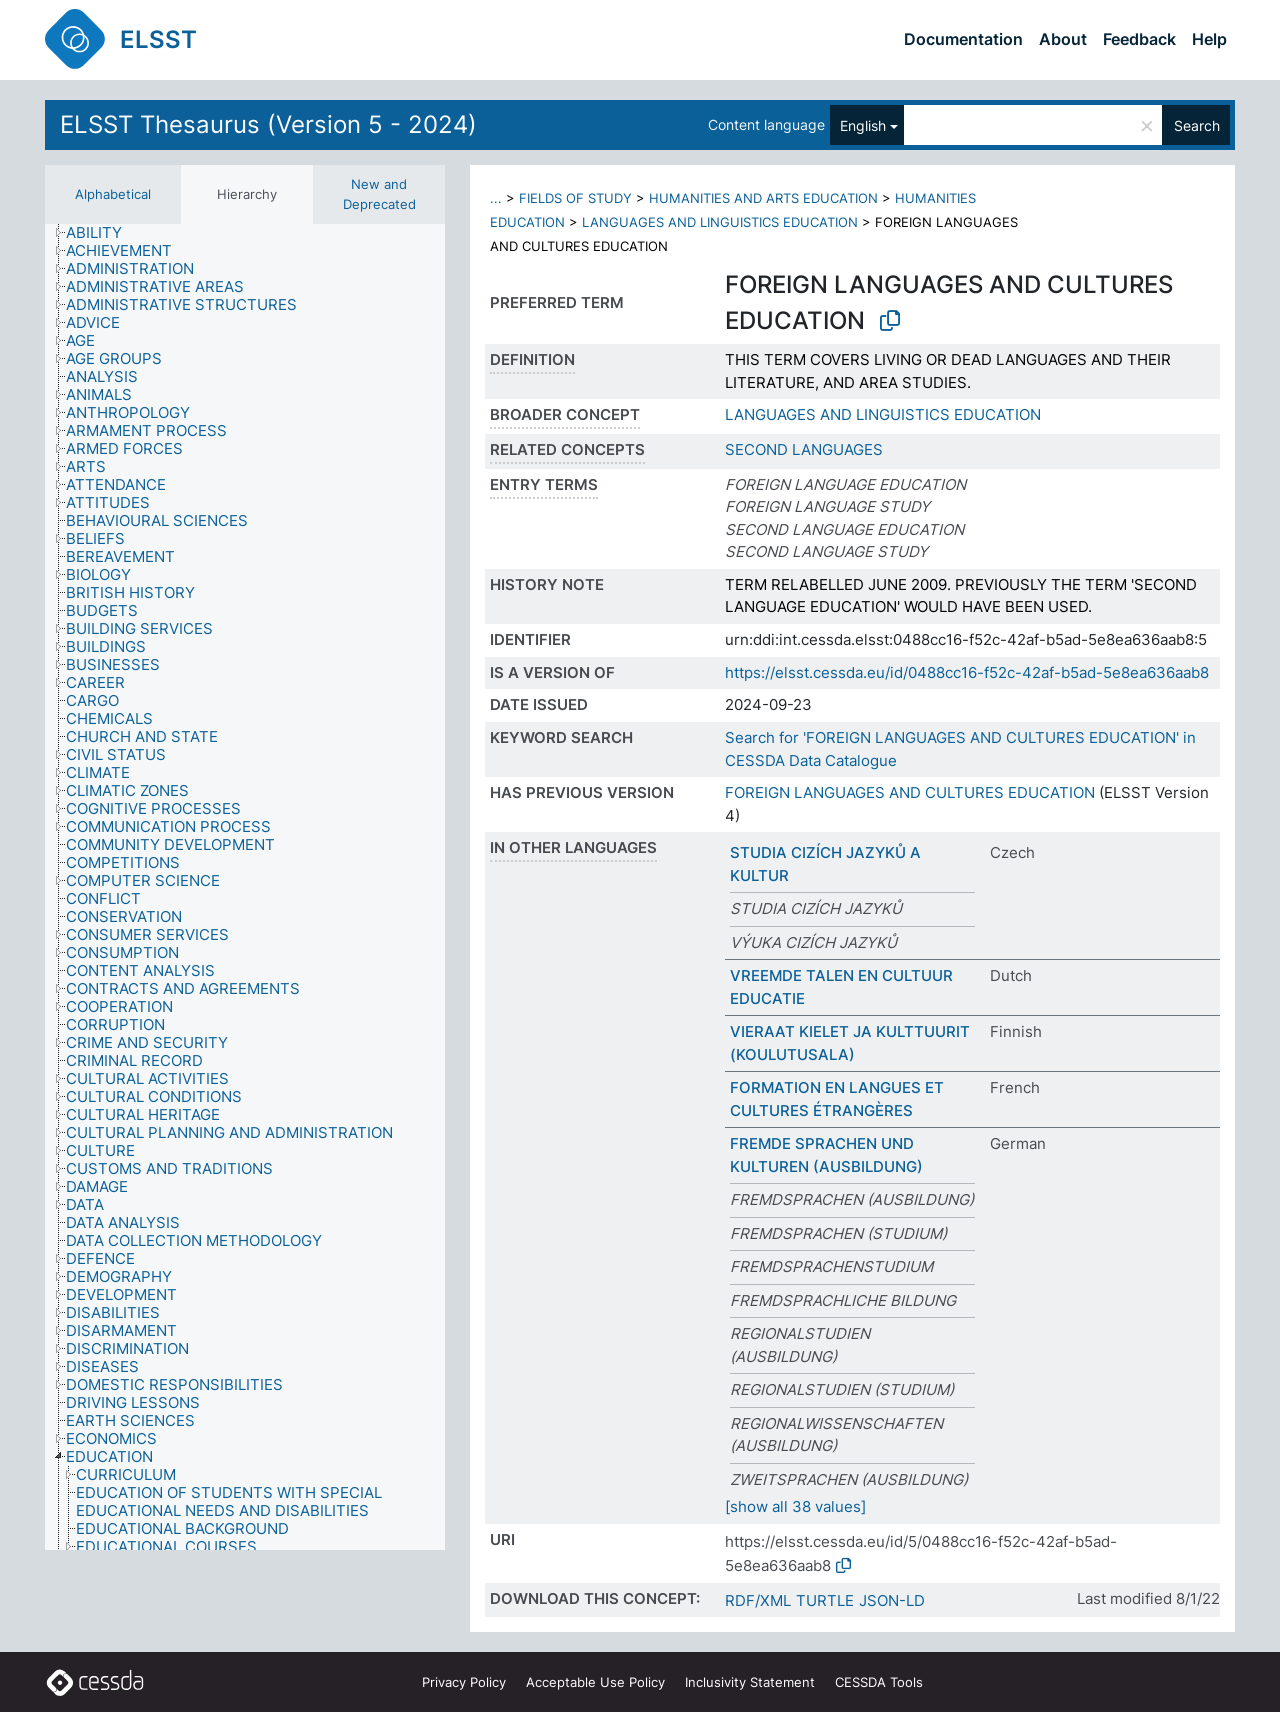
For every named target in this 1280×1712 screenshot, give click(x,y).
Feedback (1139, 39)
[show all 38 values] (795, 1506)
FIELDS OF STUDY (575, 198)
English (863, 125)
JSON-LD (892, 1600)
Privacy (464, 1682)
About (1063, 39)
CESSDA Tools (879, 1682)
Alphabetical (113, 194)
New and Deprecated (379, 194)
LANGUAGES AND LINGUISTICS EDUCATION (720, 222)
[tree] (245, 887)
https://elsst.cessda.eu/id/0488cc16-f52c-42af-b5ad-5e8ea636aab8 (967, 672)
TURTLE (825, 1600)
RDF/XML (758, 1600)
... (496, 198)
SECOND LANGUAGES (804, 449)
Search (1197, 125)
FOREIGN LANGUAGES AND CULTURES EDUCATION (910, 792)
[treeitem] (102, 233)
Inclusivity (750, 1682)
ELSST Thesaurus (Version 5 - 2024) (268, 124)
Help (1209, 39)
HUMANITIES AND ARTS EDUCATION (763, 198)
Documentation (963, 39)
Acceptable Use (595, 1682)
